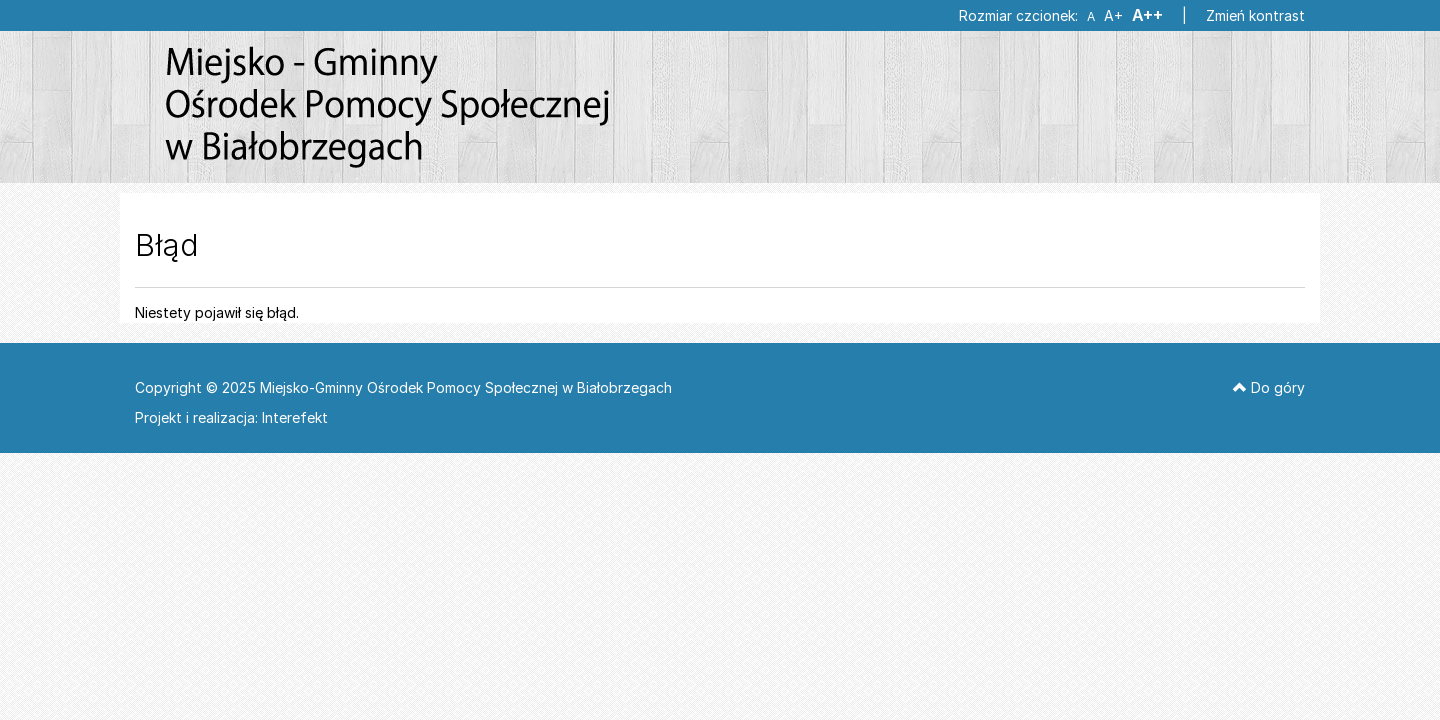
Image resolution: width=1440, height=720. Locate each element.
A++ (1147, 15)
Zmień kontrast (1255, 15)
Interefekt (295, 417)
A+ (1113, 16)
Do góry (1269, 387)
